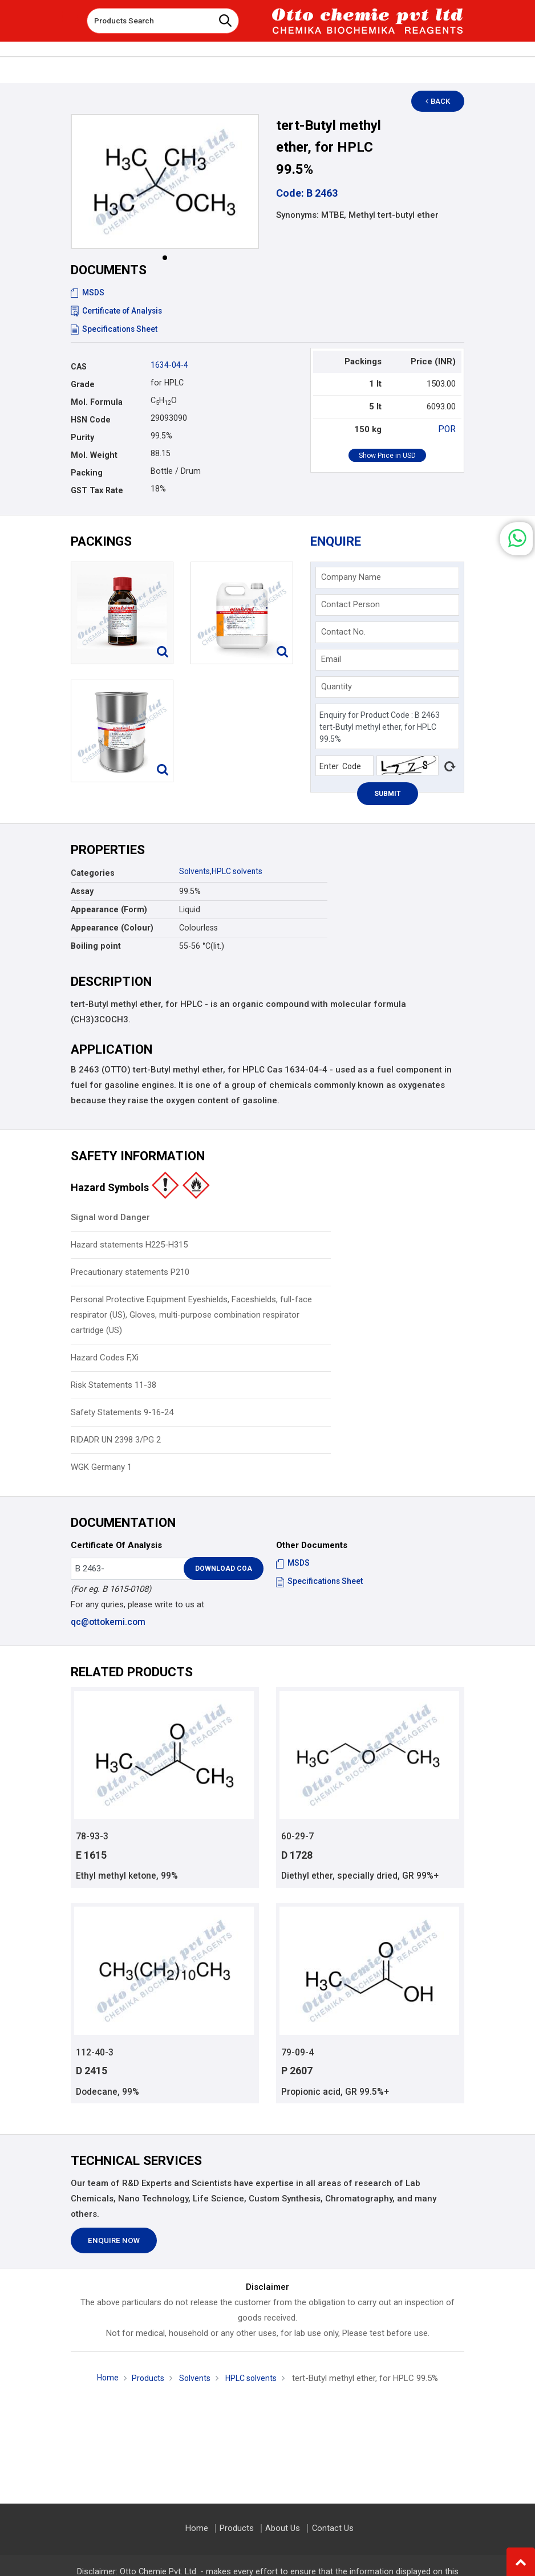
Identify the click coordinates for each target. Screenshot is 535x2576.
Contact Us (331, 2528)
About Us (282, 2528)
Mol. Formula (97, 402)
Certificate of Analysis (118, 310)
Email (331, 659)
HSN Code (91, 419)
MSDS (88, 292)
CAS (79, 366)
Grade (83, 384)
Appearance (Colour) (112, 927)
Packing (87, 472)
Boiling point (96, 945)
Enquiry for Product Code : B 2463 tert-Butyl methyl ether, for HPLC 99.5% (387, 727)
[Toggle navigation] (70, 16)
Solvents (195, 871)
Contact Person (350, 604)
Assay (82, 891)
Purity (82, 437)
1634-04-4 (169, 364)
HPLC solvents (239, 871)
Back (442, 101)
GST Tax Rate (97, 490)
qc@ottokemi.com (107, 1622)
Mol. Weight (94, 455)
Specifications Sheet (115, 329)
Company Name (351, 577)
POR (448, 429)
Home (103, 2379)
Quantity (336, 686)
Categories (93, 872)
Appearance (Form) (109, 909)
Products (145, 2380)
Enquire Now (114, 2242)
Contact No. (343, 632)
